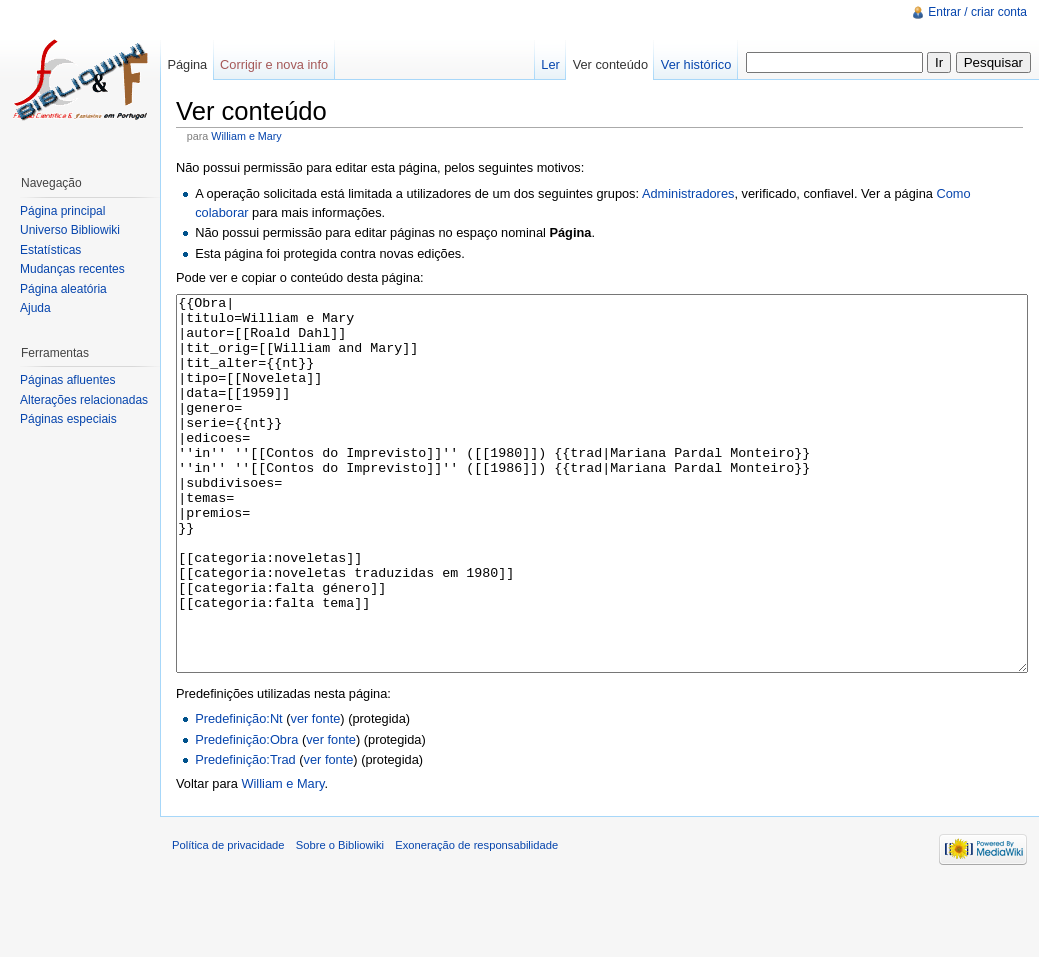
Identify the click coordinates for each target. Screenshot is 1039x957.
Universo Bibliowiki (70, 230)
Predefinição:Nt (239, 793)
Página (187, 64)
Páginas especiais (68, 419)
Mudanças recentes (72, 269)
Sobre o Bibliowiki (340, 920)
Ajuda (35, 308)
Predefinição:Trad (245, 834)
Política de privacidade (228, 920)
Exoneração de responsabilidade (476, 920)
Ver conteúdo (610, 64)
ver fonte (316, 793)
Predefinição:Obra (246, 814)
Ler (550, 64)
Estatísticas (50, 250)
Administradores (688, 193)
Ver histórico (696, 64)
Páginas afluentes (67, 380)
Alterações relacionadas (84, 400)
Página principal (62, 211)
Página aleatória (63, 289)
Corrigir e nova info (274, 64)
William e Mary (246, 136)
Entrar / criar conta (977, 12)
